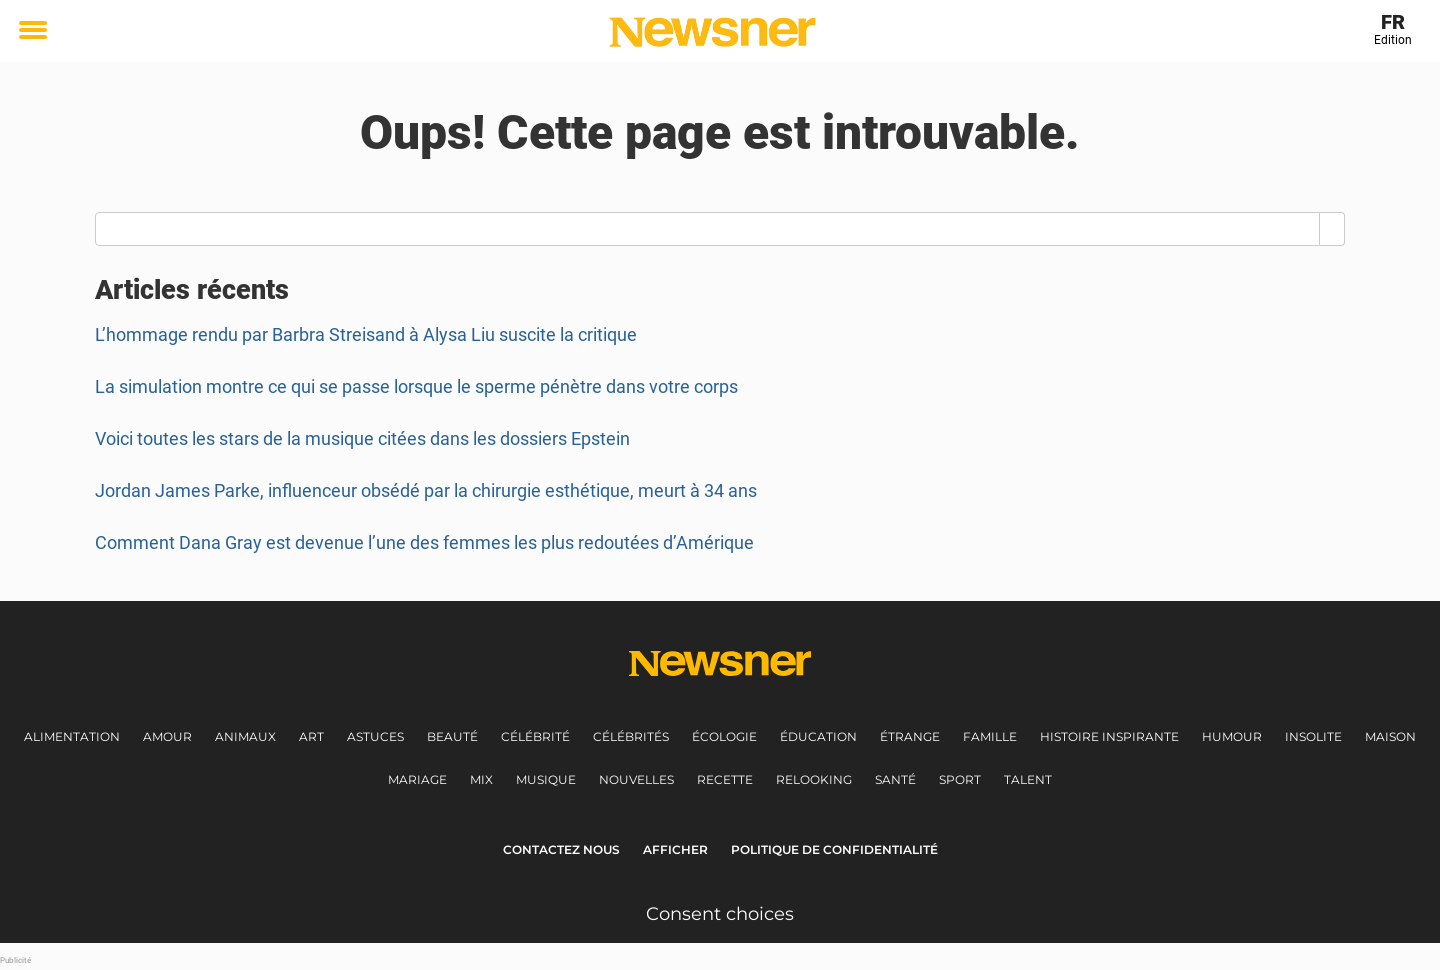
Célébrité (535, 736)
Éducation (818, 736)
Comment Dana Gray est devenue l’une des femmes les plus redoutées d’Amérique (424, 542)
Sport (960, 779)
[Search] (1332, 229)
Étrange (910, 736)
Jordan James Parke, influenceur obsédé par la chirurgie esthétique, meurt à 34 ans (426, 490)
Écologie (724, 736)
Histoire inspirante (1109, 736)
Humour (1232, 736)
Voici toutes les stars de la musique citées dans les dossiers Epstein (362, 438)
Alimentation (72, 736)
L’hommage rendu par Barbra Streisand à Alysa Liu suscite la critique (366, 334)
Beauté (452, 736)
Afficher (675, 849)
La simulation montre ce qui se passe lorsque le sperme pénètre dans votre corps (416, 386)
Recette (725, 779)
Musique (546, 779)
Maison (1390, 736)
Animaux (245, 736)
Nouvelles (636, 779)
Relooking (814, 779)
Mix (481, 779)
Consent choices (720, 914)
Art (311, 736)
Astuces (375, 736)
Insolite (1313, 736)
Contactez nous (561, 849)
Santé (895, 779)
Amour (167, 736)
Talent (1028, 779)
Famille (990, 736)
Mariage (417, 779)
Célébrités (631, 736)
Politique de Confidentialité (834, 849)
